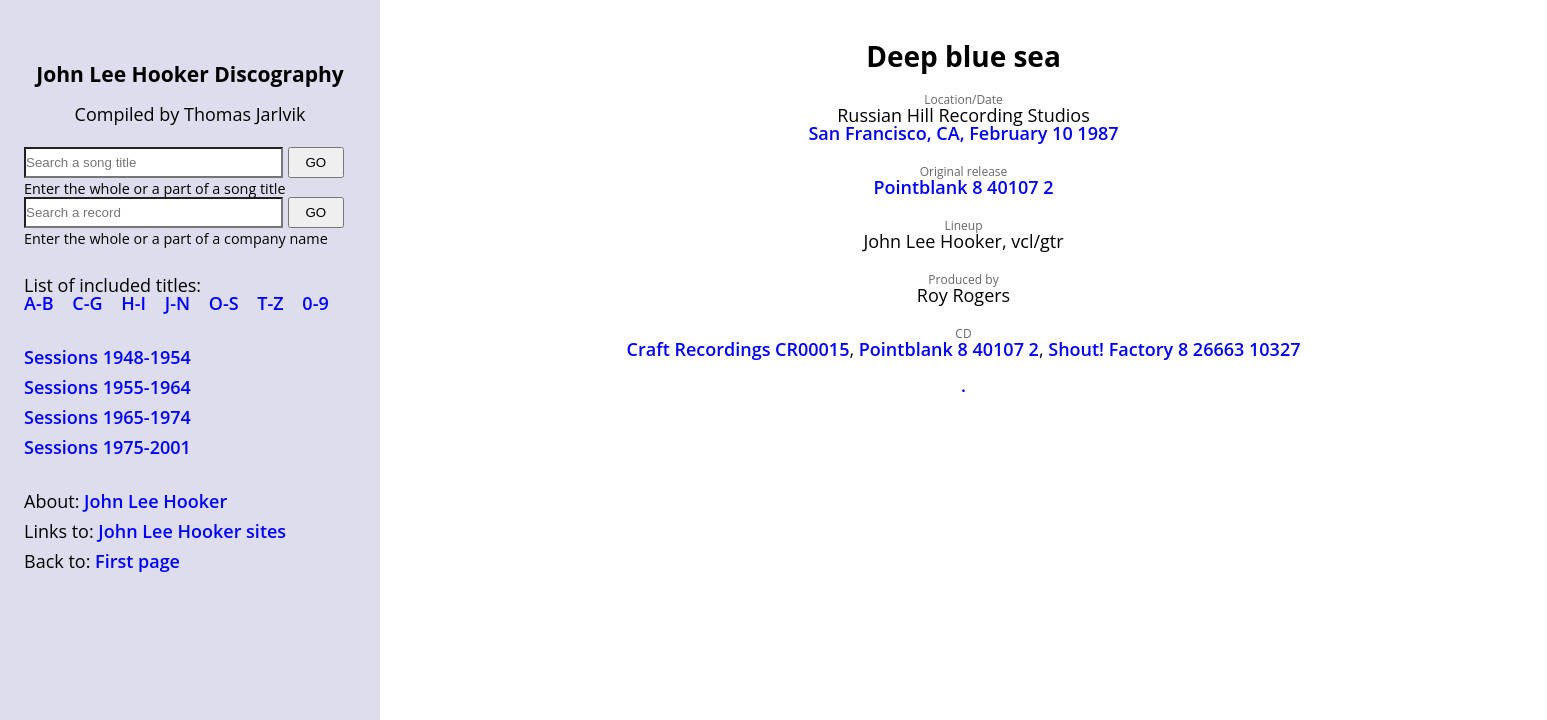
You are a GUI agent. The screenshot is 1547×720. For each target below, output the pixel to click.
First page (137, 561)
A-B (39, 303)
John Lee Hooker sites (192, 531)
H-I (133, 303)
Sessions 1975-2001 (107, 447)
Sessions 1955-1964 (107, 387)
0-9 (315, 303)
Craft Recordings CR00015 (738, 349)
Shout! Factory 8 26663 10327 (1174, 349)
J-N (177, 303)
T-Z (270, 303)
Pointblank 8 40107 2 (963, 187)
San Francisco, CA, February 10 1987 (963, 133)
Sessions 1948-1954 (107, 357)
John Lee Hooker (155, 501)
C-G (87, 303)
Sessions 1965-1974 (107, 417)
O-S (224, 303)
